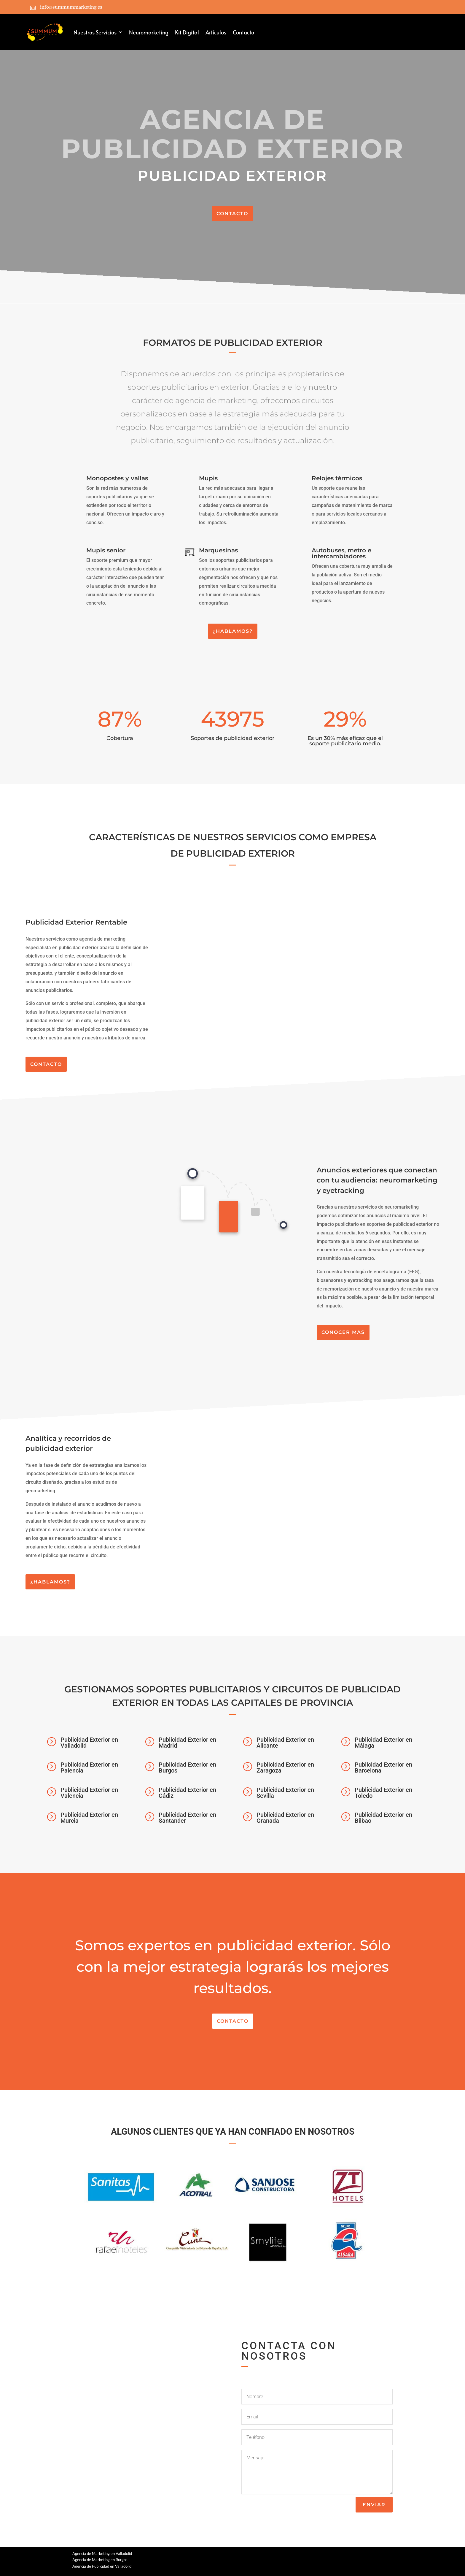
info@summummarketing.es (71, 7)
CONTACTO (232, 213)
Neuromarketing (148, 32)
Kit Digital (187, 32)
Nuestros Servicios (95, 32)
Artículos (216, 32)
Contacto (243, 32)
